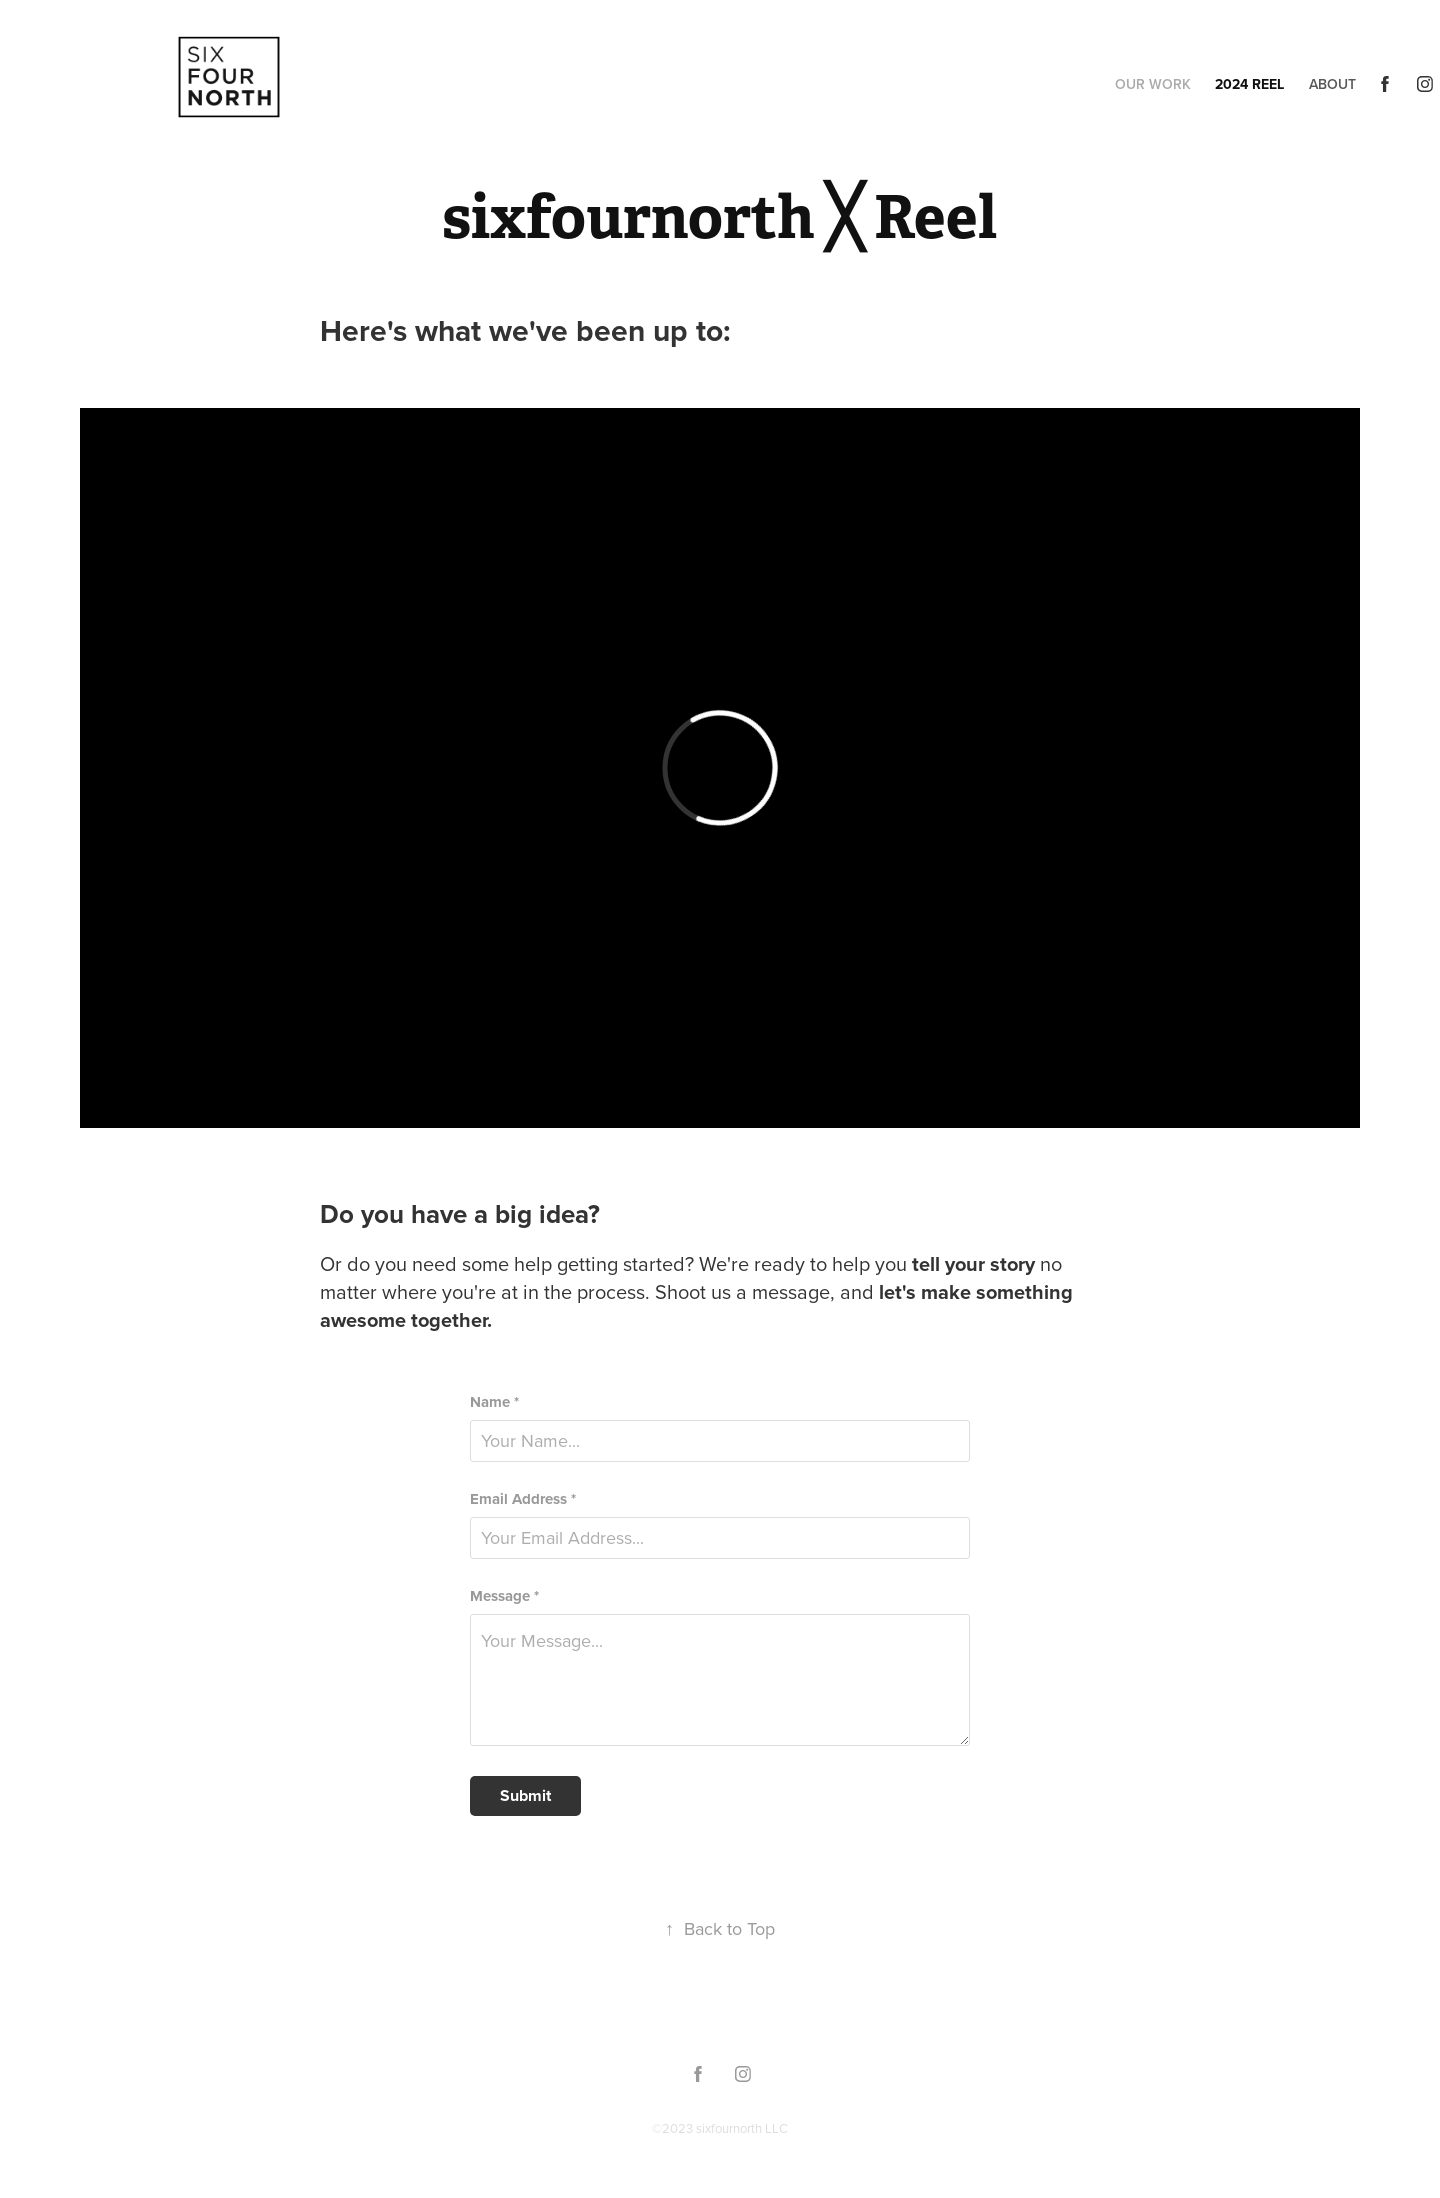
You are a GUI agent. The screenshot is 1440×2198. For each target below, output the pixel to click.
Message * (504, 1596)
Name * (494, 1402)
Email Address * (523, 1499)
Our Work (1153, 84)
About (1332, 84)
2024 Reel (1249, 84)
